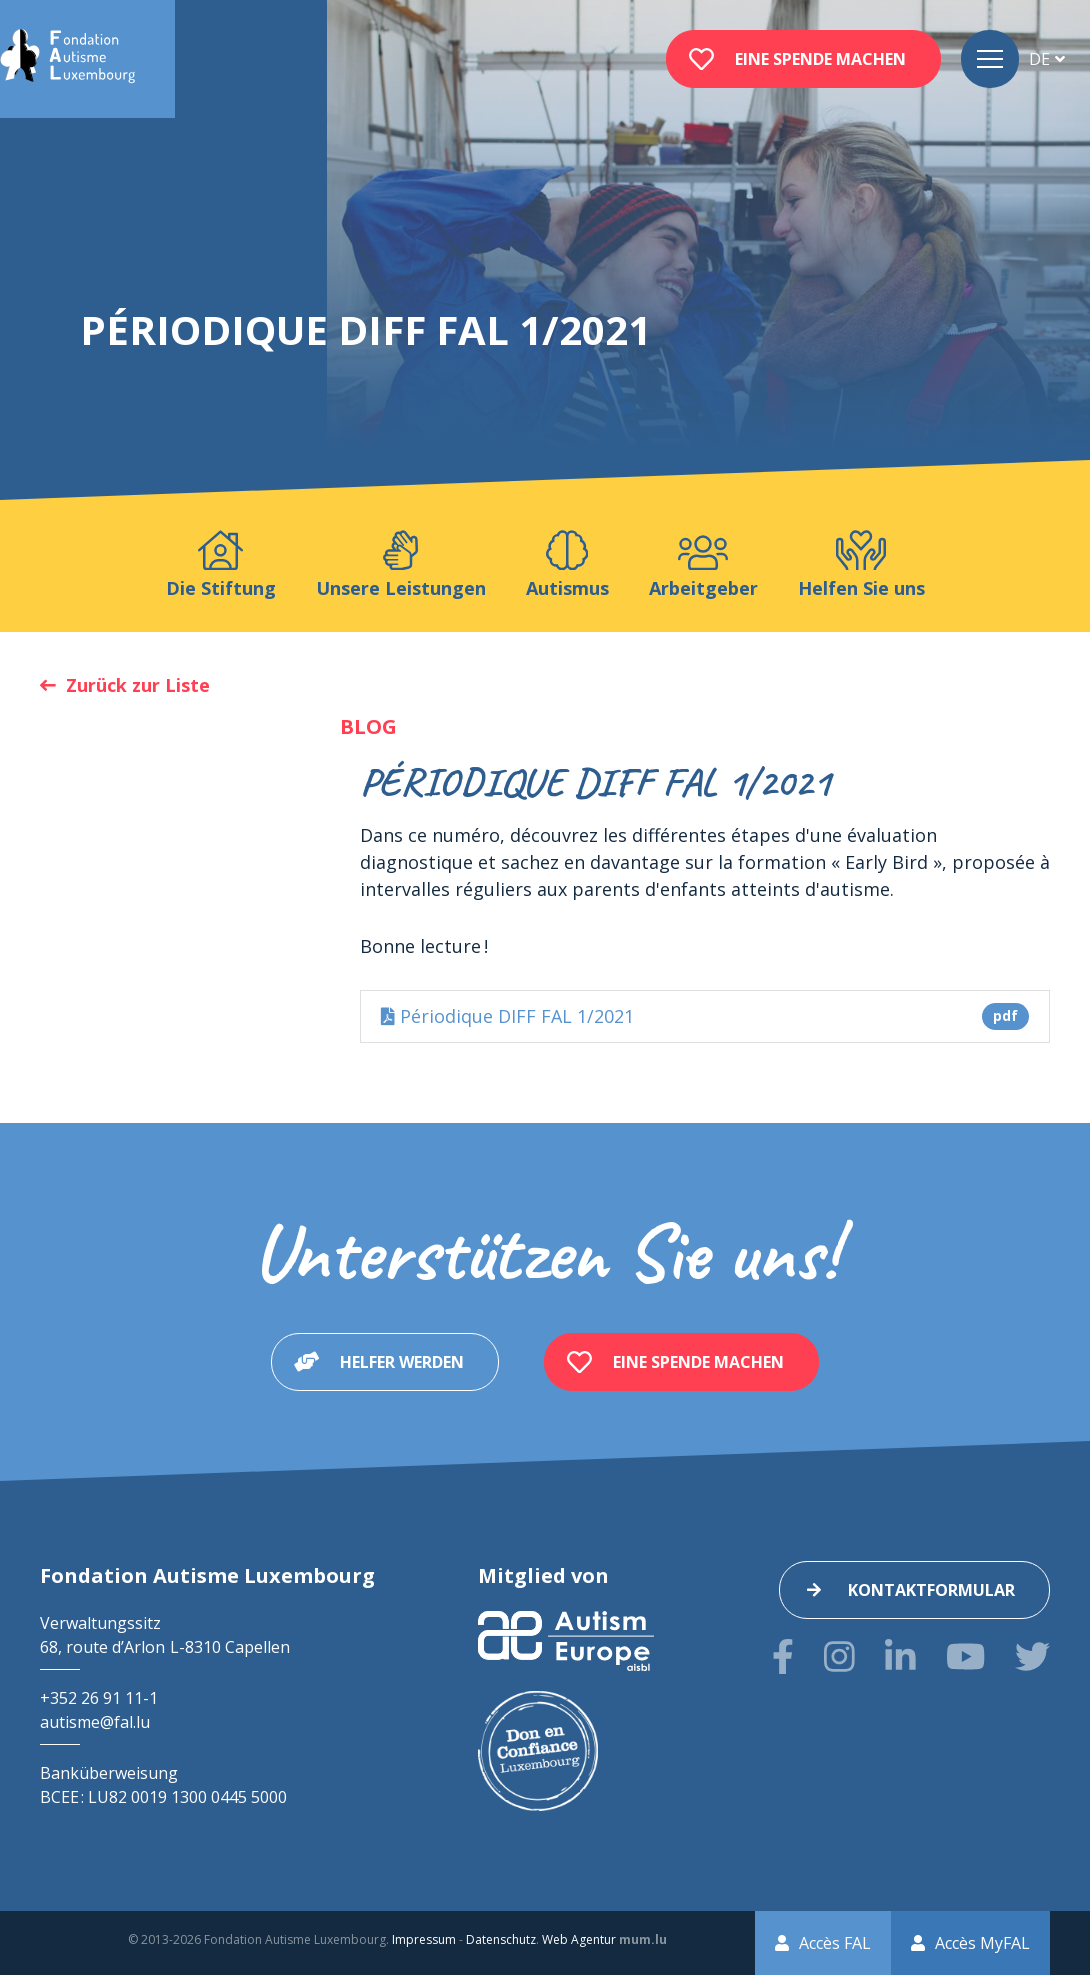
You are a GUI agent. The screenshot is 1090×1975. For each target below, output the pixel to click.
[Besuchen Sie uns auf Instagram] (839, 1656)
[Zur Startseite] (67, 59)
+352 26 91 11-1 (99, 1698)
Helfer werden (402, 1362)
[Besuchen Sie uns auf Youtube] (965, 1656)
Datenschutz (501, 1939)
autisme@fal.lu (95, 1722)
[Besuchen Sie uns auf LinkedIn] (900, 1656)
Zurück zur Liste (138, 685)
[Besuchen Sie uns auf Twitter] (1032, 1656)
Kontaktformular (931, 1590)
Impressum (424, 1939)
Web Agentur (579, 1939)
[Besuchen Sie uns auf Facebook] (783, 1656)
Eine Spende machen (820, 59)
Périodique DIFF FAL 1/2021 (705, 1016)
